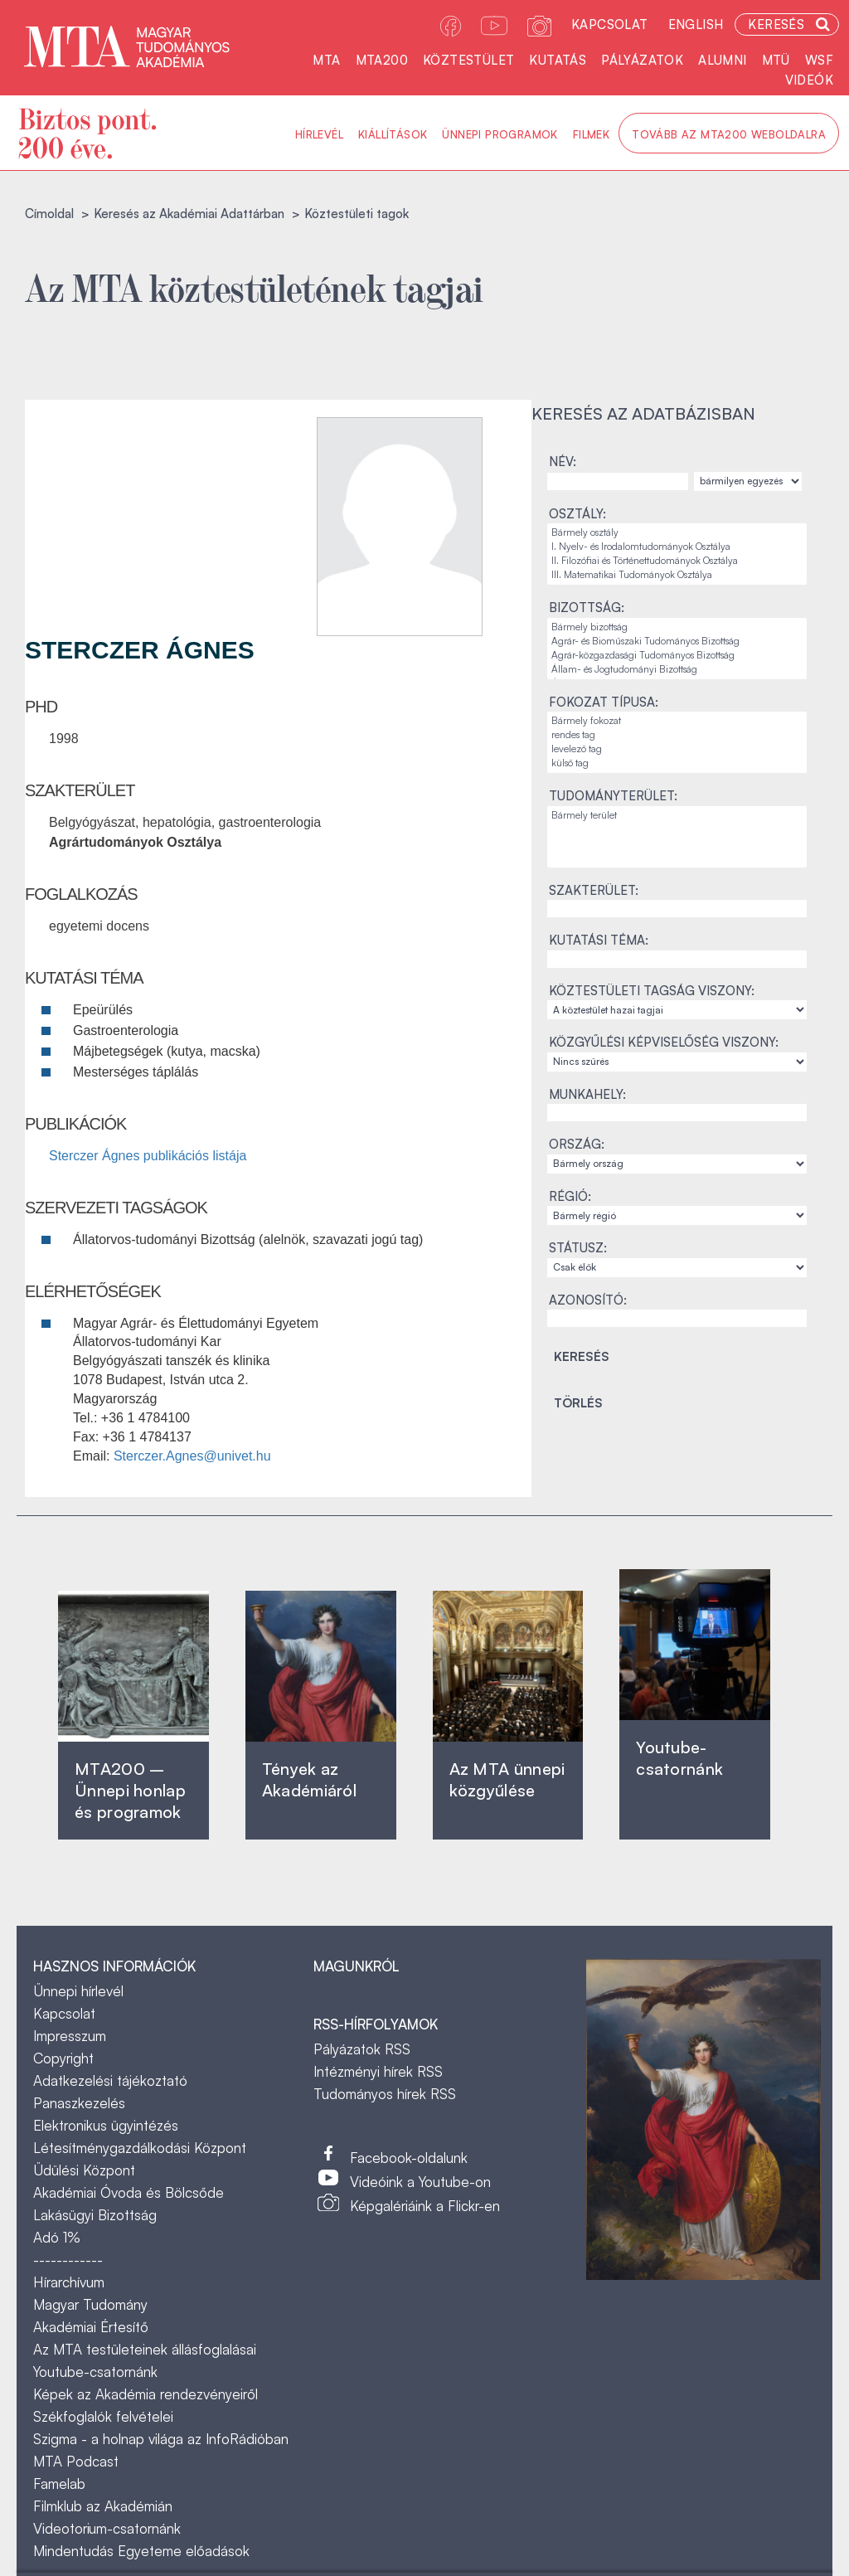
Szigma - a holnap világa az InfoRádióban (161, 2438)
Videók (809, 80)
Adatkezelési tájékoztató (110, 2080)
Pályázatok (642, 60)
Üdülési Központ (84, 2170)
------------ (68, 2259)
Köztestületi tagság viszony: (651, 991)
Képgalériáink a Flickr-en (425, 2205)
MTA (326, 60)
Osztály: (577, 514)
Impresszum (69, 2035)
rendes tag (677, 735)
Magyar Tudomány (90, 2304)
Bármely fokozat (677, 721)
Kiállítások (392, 134)
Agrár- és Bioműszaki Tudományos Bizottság (677, 641)
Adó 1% (56, 2237)
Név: (562, 461)
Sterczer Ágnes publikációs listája (147, 1156)
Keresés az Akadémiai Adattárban (189, 213)
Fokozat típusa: (603, 702)
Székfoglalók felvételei (103, 2416)
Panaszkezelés (79, 2103)
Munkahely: (587, 1094)
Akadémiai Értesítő (90, 2326)
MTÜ (776, 60)
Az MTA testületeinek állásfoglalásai (144, 2349)
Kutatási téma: (598, 940)
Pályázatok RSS (361, 2049)
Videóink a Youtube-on (420, 2181)
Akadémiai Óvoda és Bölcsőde (128, 2192)
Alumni (722, 60)
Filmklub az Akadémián (102, 2506)
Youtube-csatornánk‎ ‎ (679, 1758)
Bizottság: (586, 607)
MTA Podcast (76, 2461)
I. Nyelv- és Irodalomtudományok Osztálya (677, 547)
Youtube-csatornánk (95, 2371)
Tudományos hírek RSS (384, 2093)
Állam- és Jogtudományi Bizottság (677, 670)
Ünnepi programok (499, 134)
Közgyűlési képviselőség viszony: (664, 1042)
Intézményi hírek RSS (378, 2071)
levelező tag (677, 749)
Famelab (59, 2483)
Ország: (576, 1144)
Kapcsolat (609, 24)
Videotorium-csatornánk (107, 2528)
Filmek (591, 134)
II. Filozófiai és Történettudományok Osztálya (677, 561)
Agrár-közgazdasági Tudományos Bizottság (677, 656)
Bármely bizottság (677, 627)
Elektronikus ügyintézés (105, 2125)
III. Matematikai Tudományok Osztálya (677, 575)
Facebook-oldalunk (409, 2157)
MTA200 (382, 60)
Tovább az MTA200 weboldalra (729, 134)
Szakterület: (593, 890)
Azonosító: (588, 1300)
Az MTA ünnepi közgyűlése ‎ (507, 1779)
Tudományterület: (613, 796)
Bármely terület (677, 816)
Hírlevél (319, 134)
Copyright (63, 2058)
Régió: (570, 1196)
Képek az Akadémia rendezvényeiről (145, 2394)
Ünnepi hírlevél (78, 1991)
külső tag (677, 763)
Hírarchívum (68, 2282)
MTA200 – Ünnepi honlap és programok (130, 1790)
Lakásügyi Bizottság (95, 2215)
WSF (819, 60)
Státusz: (578, 1248)
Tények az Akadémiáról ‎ (309, 1779)
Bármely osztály (677, 533)
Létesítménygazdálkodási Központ (139, 2147)
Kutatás (557, 60)
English (696, 24)
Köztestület (468, 60)
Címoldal (49, 213)
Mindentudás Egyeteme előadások (141, 2550)
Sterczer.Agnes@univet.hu (192, 1456)
